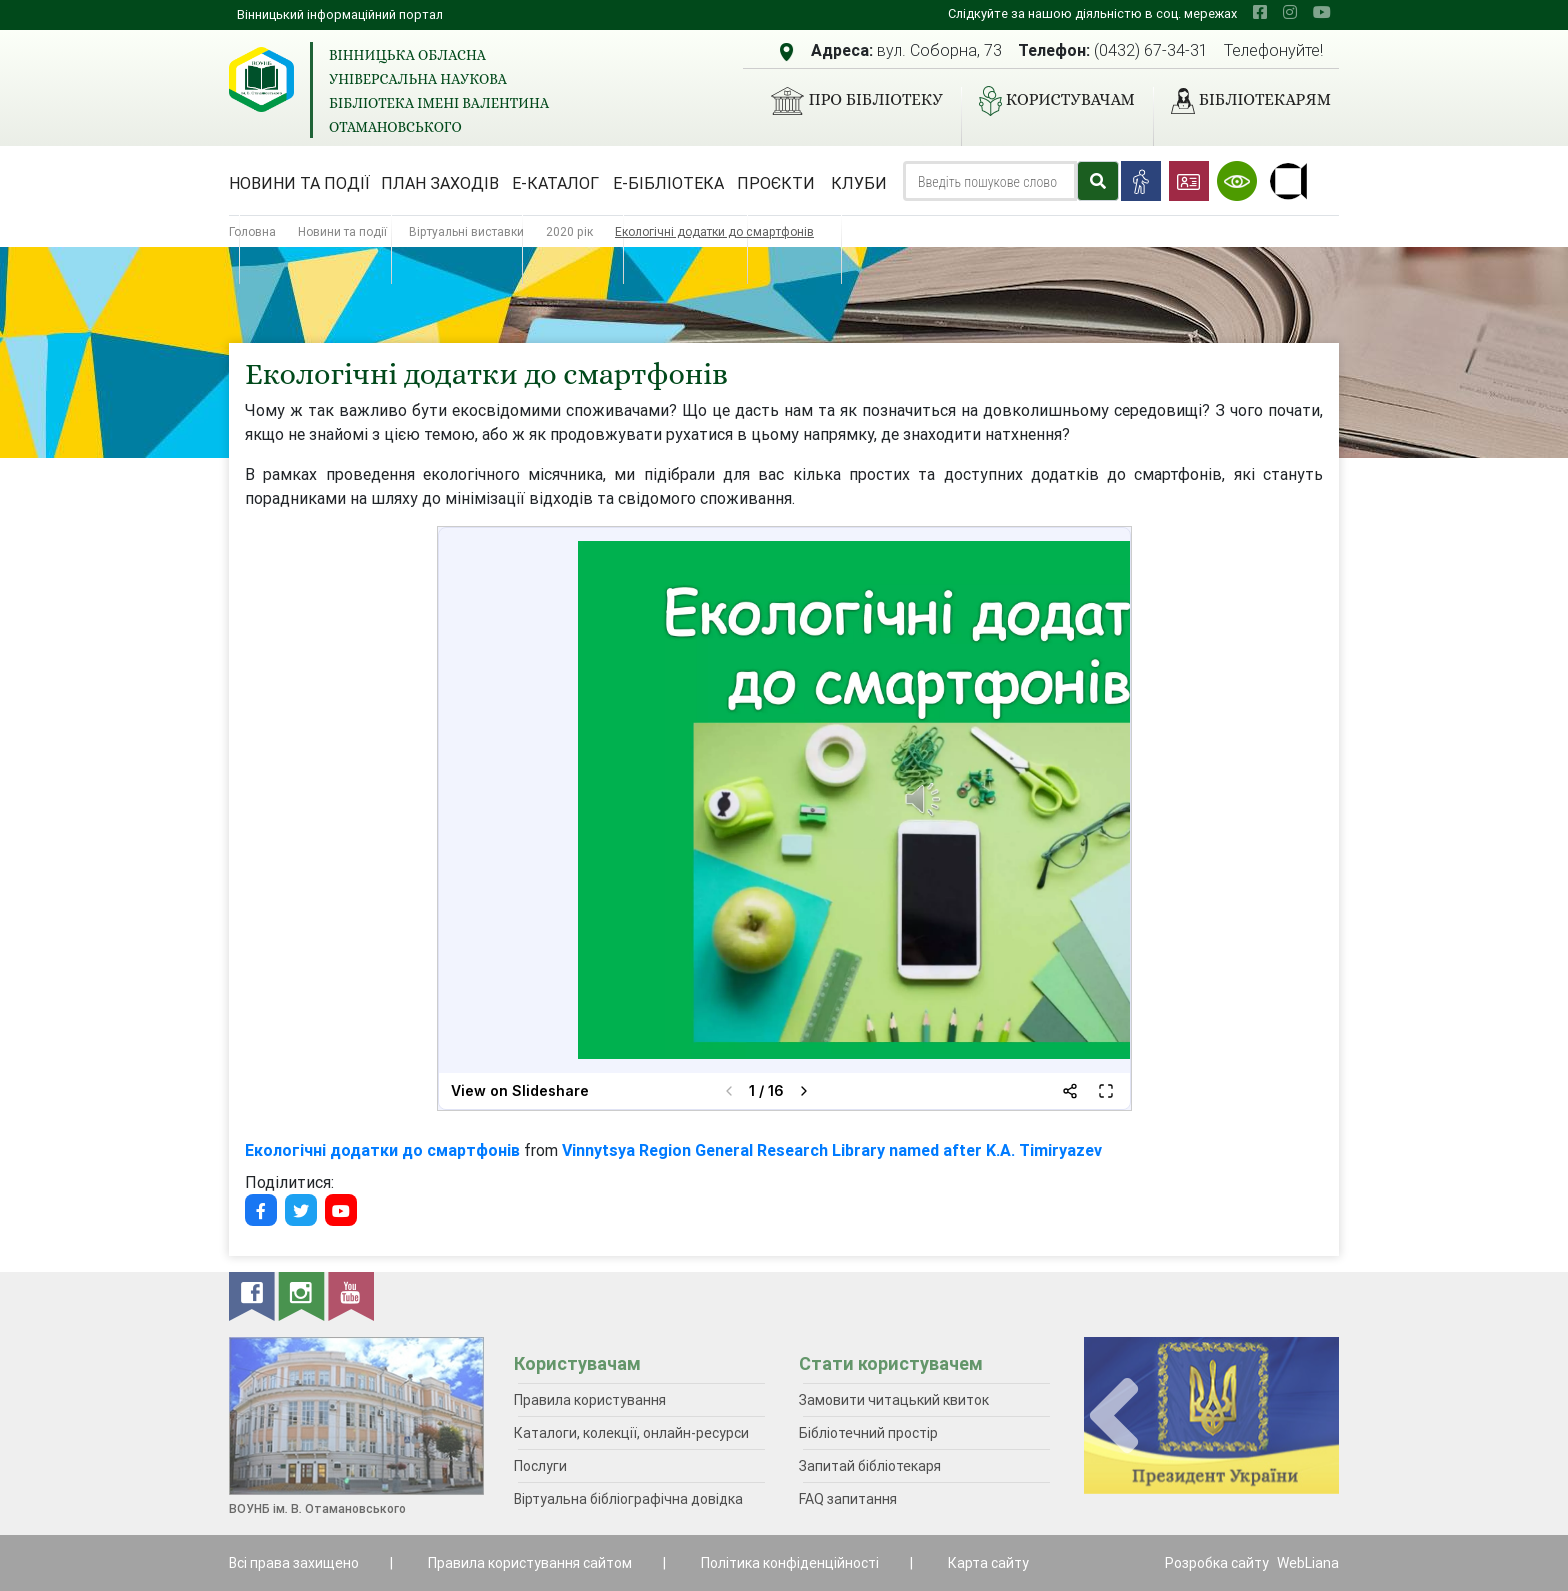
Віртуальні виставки (466, 231)
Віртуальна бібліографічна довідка (628, 1499)
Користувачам (1049, 101)
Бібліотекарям (1243, 101)
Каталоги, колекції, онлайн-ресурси (631, 1433)
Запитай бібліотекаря (870, 1466)
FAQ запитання (848, 1499)
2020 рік (569, 231)
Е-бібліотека (668, 183)
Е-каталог (555, 183)
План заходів (440, 183)
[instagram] (1290, 12)
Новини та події (299, 183)
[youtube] (1322, 12)
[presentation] (1114, 1416)
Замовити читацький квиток (894, 1400)
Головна (252, 231)
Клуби (859, 183)
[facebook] (1260, 12)
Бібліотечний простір (868, 1433)
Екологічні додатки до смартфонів (382, 1150)
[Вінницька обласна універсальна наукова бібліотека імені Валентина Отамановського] (261, 79)
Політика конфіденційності (790, 1563)
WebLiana (1308, 1563)
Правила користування (590, 1400)
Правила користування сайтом (530, 1563)
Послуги (540, 1466)
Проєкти (776, 183)
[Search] (990, 181)
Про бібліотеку (848, 101)
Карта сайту (988, 1563)
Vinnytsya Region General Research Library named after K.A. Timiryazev (832, 1150)
